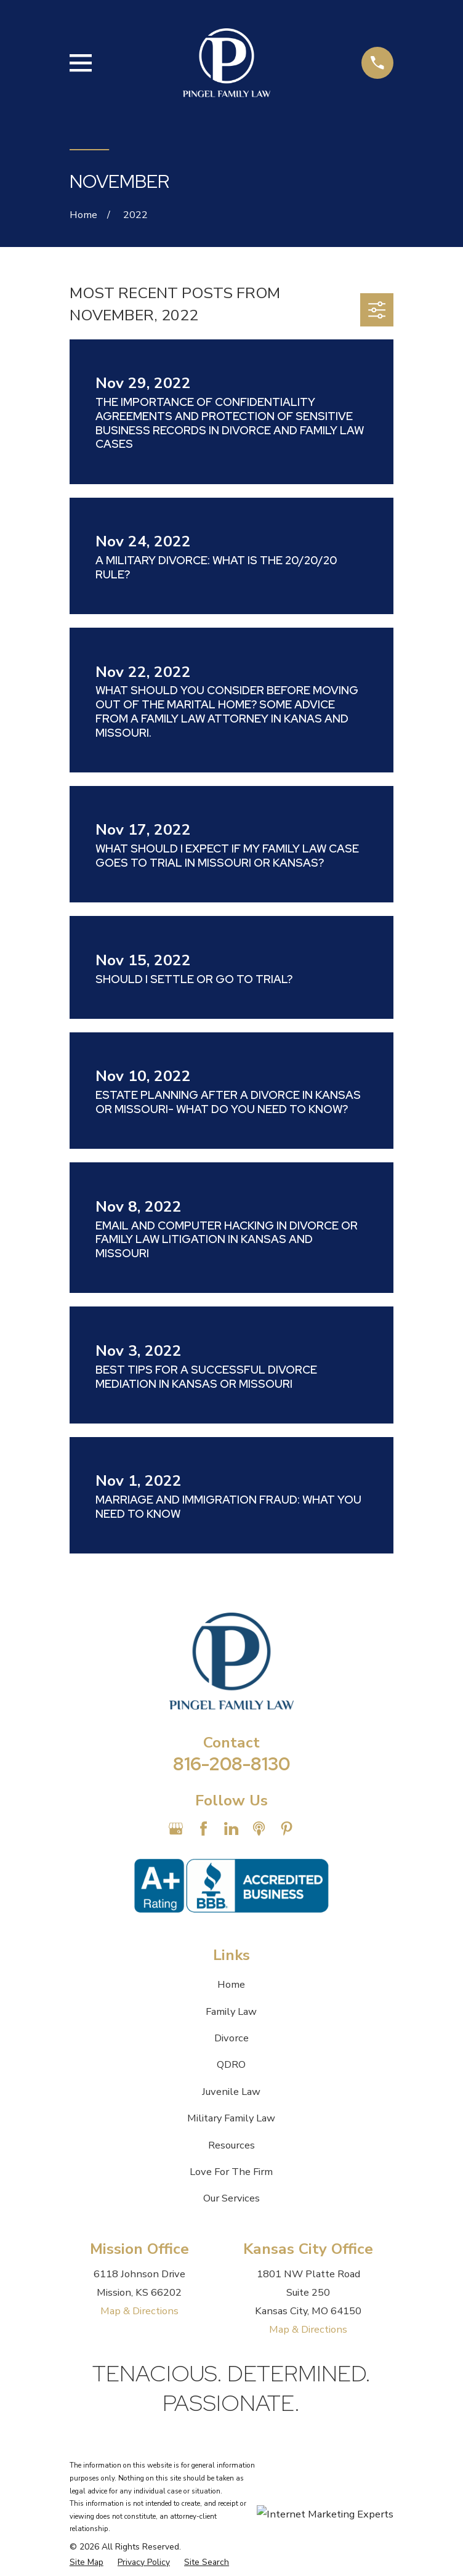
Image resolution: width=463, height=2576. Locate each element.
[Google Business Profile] (176, 1828)
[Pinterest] (287, 1828)
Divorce (231, 2038)
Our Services (231, 2198)
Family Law (231, 2011)
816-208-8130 (231, 1764)
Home (231, 1984)
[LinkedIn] (231, 1828)
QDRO (231, 2064)
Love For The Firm (231, 2172)
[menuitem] (86, 2562)
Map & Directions (139, 2311)
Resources (231, 2145)
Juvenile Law (231, 2091)
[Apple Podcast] (259, 1828)
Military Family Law (231, 2118)
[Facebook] (203, 1828)
